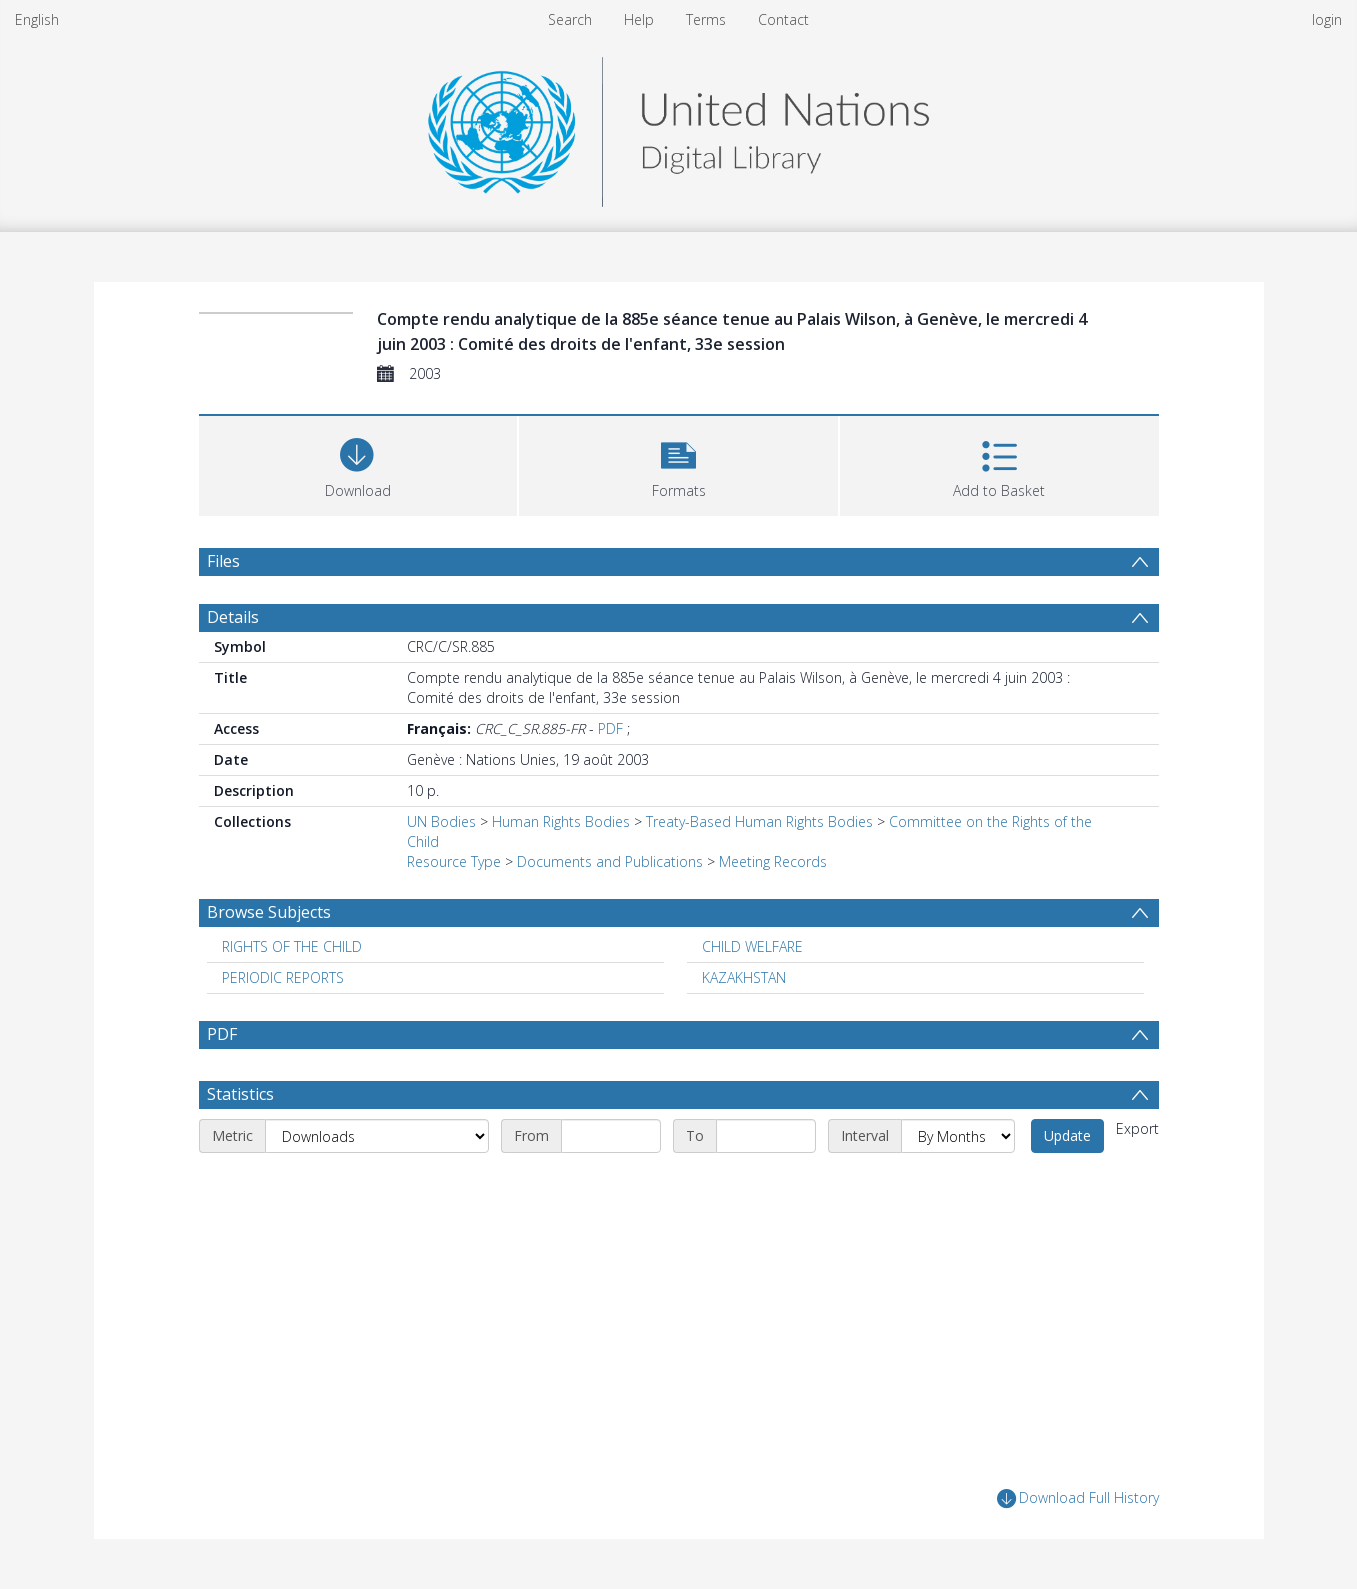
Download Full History (1078, 1498)
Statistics (240, 1094)
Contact (783, 19)
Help (639, 19)
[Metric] (377, 1136)
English (37, 19)
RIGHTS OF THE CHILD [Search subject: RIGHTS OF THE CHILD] (292, 946)
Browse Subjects (269, 912)
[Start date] (611, 1136)
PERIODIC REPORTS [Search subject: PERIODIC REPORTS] (283, 977)
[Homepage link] (678, 126)
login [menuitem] (1327, 19)
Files (223, 561)
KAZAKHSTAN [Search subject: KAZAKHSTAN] (744, 977)
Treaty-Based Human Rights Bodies (759, 821)
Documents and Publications (610, 861)
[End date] (766, 1136)
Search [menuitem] (570, 19)
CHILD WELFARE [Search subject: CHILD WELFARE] (752, 946)
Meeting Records (773, 861)
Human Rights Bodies (561, 821)
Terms (706, 19)
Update (1067, 1135)
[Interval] (958, 1136)
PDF (610, 728)
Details (233, 617)
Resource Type (454, 861)
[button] (678, 463)
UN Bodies (441, 821)
